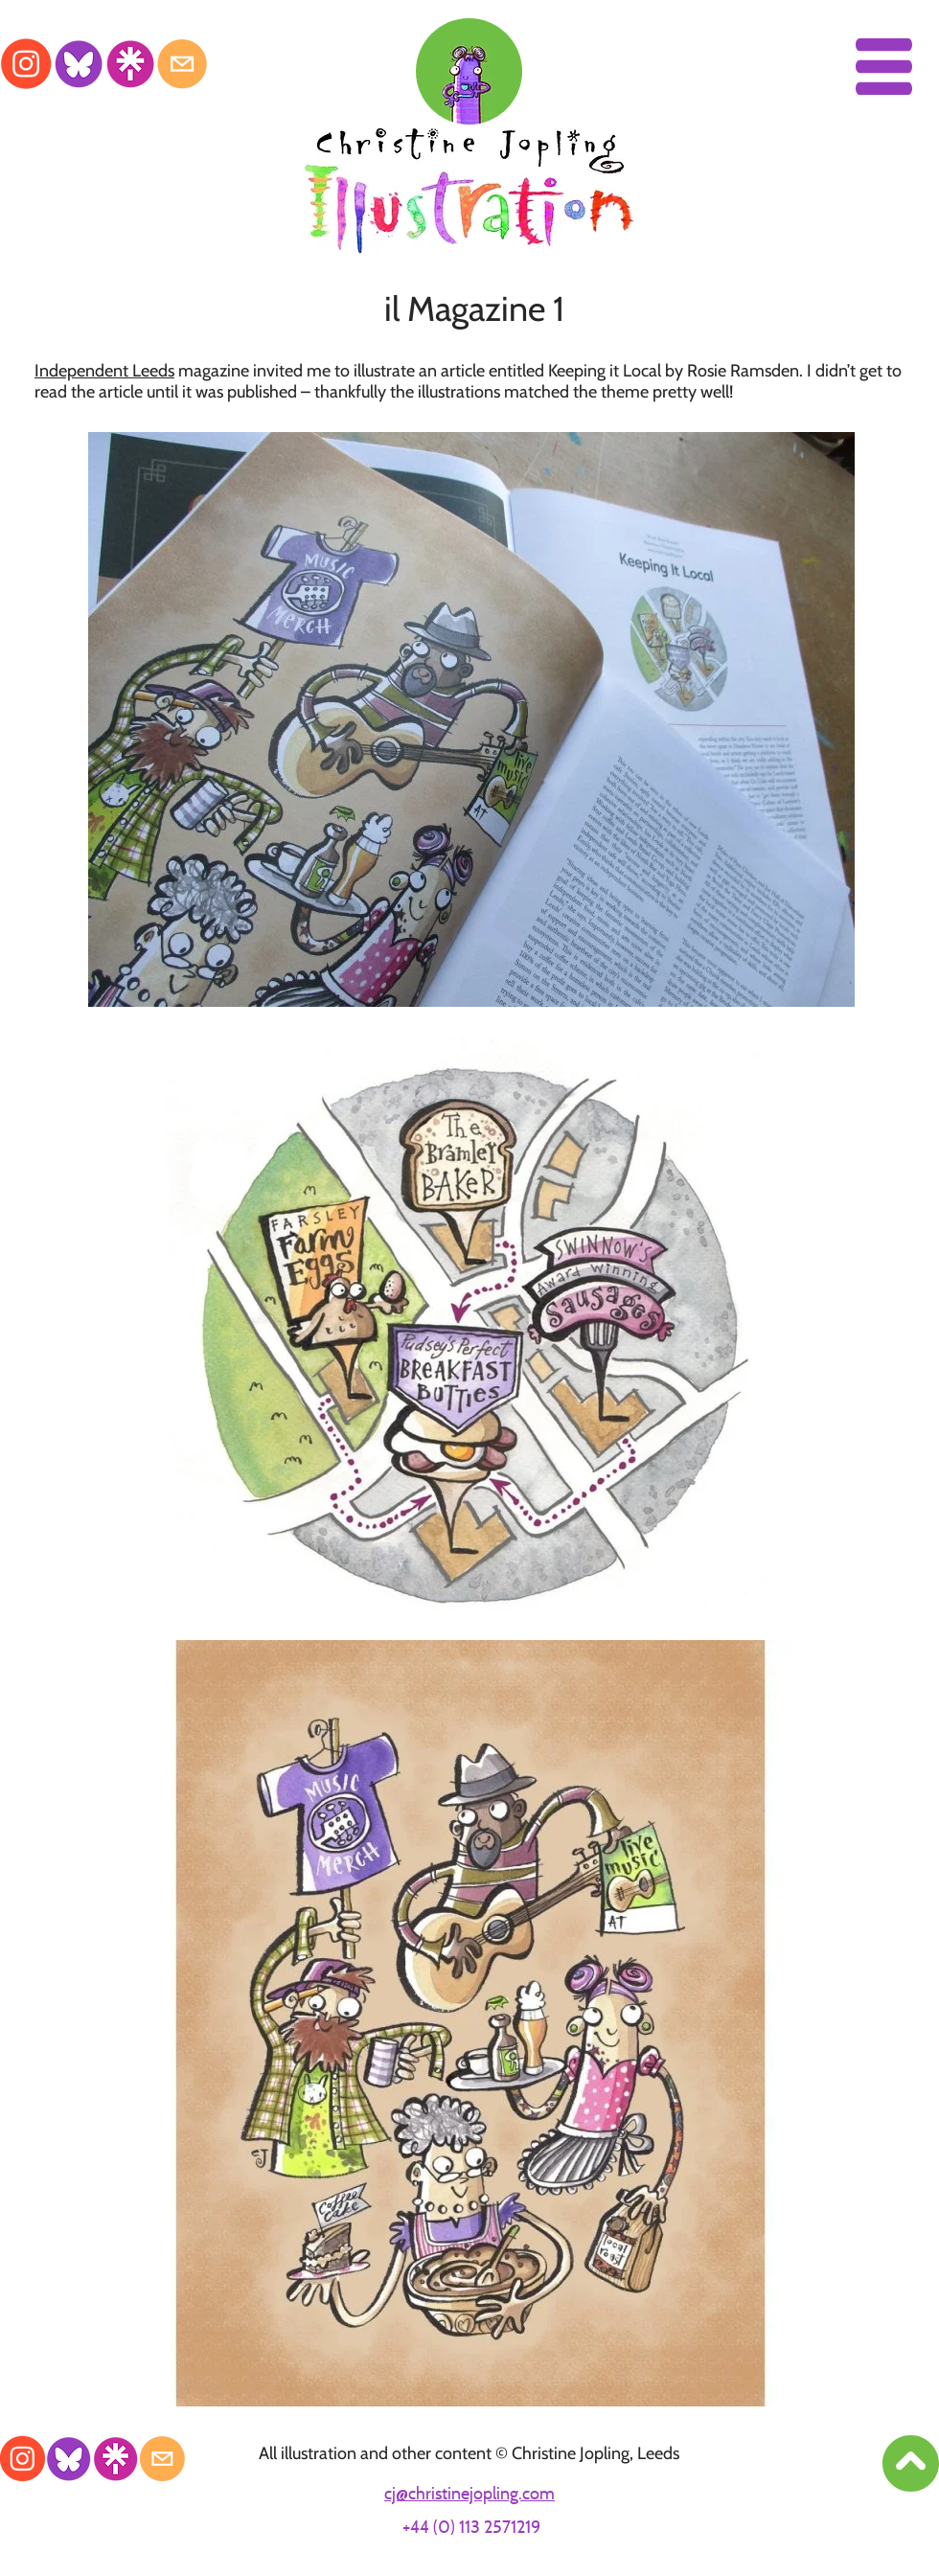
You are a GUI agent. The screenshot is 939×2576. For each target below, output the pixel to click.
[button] (884, 66)
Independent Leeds (104, 370)
